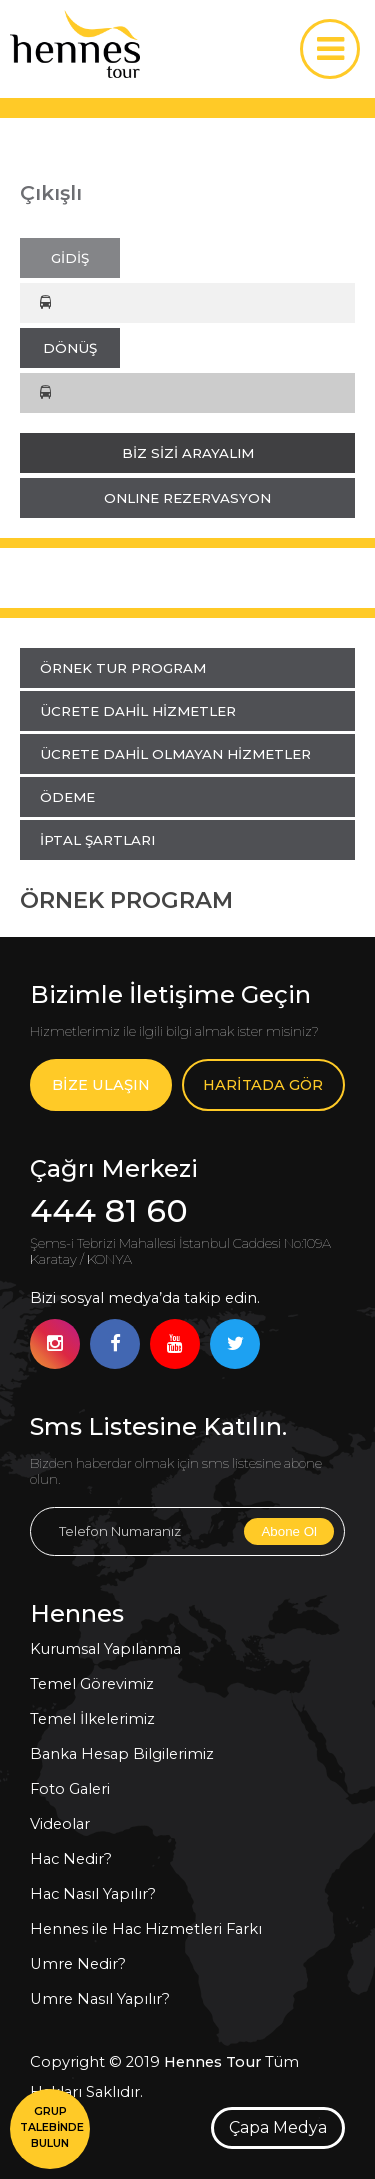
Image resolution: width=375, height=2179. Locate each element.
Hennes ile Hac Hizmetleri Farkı (146, 1929)
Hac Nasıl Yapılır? (93, 1894)
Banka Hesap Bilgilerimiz (122, 1754)
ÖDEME (67, 797)
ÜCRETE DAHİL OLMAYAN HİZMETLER (175, 754)
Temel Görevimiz (92, 1684)
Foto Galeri (70, 1789)
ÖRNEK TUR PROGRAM (123, 668)
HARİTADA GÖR (263, 1085)
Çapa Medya (278, 2127)
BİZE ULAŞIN (101, 1085)
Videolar (60, 1824)
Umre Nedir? (78, 1964)
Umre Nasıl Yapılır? (100, 1999)
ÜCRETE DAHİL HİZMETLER (138, 711)
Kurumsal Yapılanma (105, 1649)
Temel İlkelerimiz (92, 1719)
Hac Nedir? (71, 1859)
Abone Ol (289, 1531)
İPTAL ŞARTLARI (97, 840)
